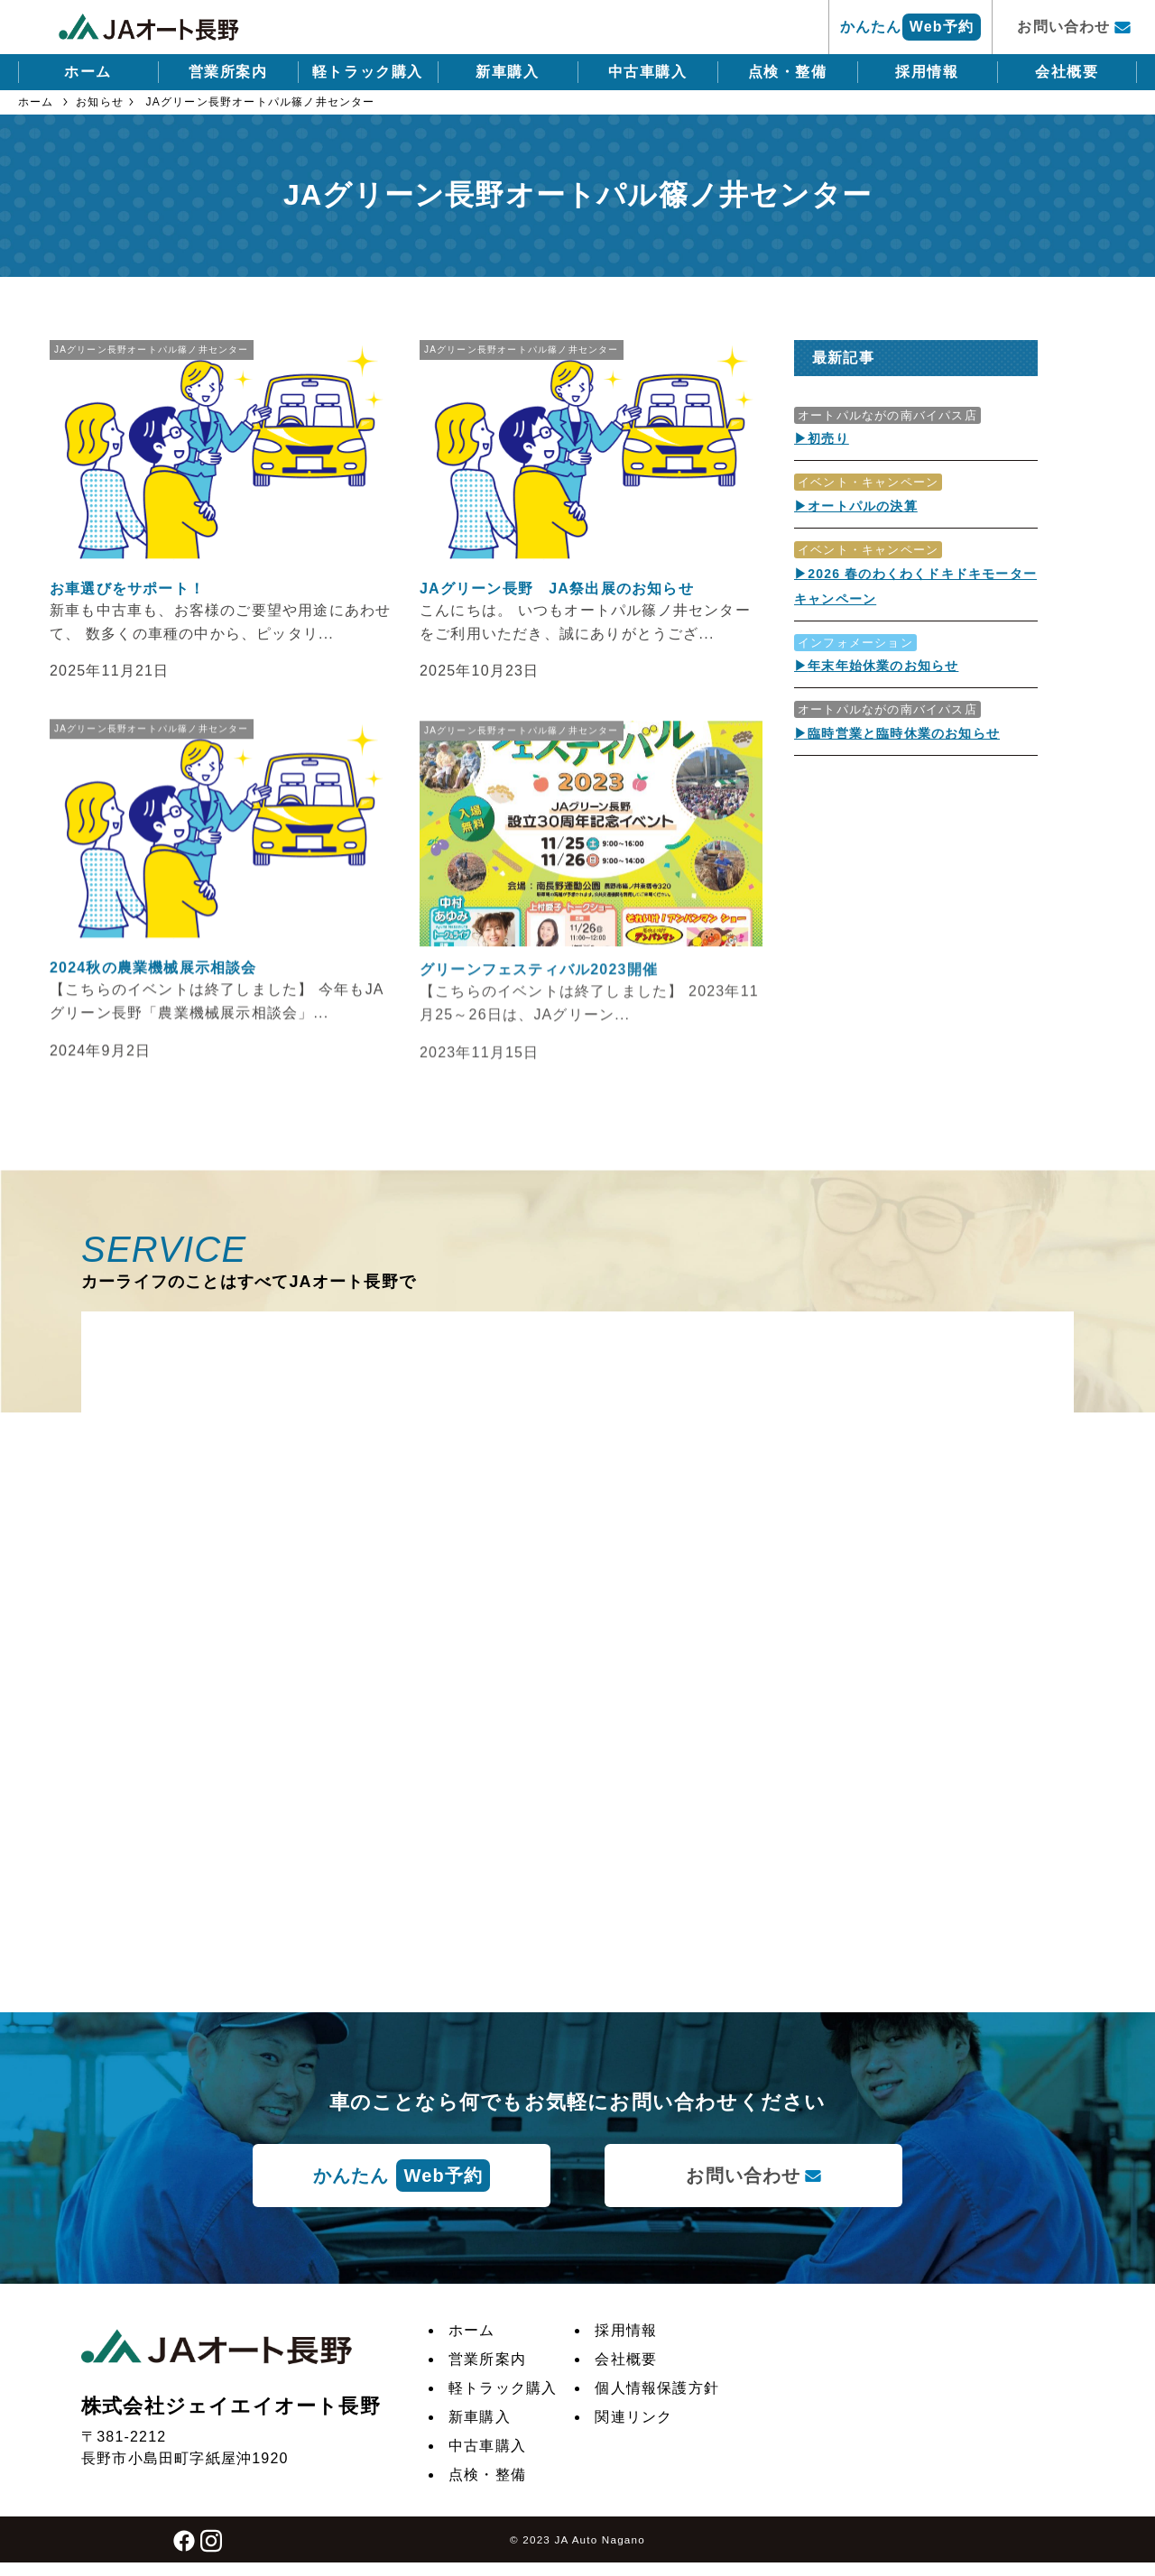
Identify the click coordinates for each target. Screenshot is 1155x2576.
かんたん (910, 27)
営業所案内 (228, 71)
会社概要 (1066, 71)
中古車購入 (648, 71)
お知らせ (100, 102)
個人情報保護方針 (657, 2388)
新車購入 (507, 71)
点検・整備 (787, 71)
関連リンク (633, 2416)
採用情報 (926, 71)
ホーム (88, 71)
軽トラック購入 (367, 71)
